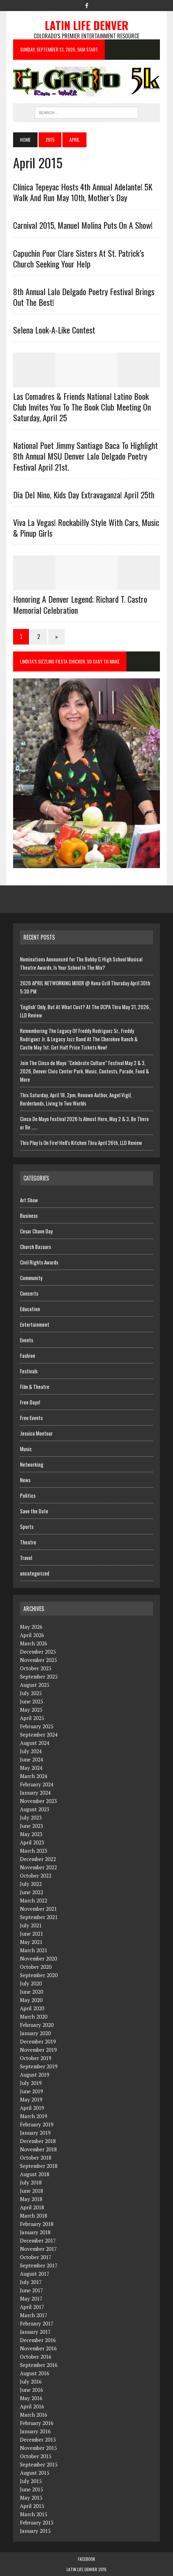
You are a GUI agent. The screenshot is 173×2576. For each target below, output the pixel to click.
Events (26, 1340)
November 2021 (38, 1908)
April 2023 (32, 1842)
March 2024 (33, 1776)
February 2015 (36, 2522)
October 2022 (35, 1875)
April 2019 (32, 2107)
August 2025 (34, 1684)
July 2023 (31, 1817)
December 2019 (38, 2041)
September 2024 (39, 1734)
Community (31, 1277)
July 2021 (31, 1925)
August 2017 (34, 2273)
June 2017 (31, 2290)
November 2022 (38, 1867)
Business (29, 1215)
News (25, 1480)
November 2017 (38, 2248)
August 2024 (34, 1742)
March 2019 (33, 2116)
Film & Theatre (34, 1386)
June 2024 (31, 1759)
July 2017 (31, 2281)
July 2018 (31, 2182)
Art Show (29, 1200)
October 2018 (35, 2157)
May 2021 (31, 1941)
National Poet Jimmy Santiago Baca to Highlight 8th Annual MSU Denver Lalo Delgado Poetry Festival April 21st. (85, 456)
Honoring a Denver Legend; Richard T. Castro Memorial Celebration (80, 604)
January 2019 (35, 2132)
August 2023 (34, 1809)
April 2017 (32, 2306)
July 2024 (31, 1751)
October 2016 (35, 2356)
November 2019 (38, 2049)
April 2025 (32, 1717)
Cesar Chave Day (36, 1231)
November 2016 (38, 2348)
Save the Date (34, 1511)
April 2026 (32, 1635)
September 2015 (39, 2464)
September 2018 (39, 2165)
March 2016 (33, 2414)
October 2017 (35, 2257)
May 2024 (31, 1767)
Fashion (27, 1355)
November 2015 (38, 2447)
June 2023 (31, 1825)
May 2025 (31, 1709)
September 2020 (39, 1975)
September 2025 (39, 1676)
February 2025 (36, 1726)
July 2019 (31, 2082)
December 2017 (38, 2240)
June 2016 (31, 2389)
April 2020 (32, 2008)
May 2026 (31, 1626)
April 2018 (32, 2207)
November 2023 (38, 1800)
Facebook (86, 2559)
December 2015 (38, 2439)
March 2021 (33, 1950)
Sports (26, 1526)
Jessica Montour (36, 1433)
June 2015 (31, 2489)
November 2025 (38, 1659)
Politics (27, 1495)
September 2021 (39, 1917)
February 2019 (36, 2124)
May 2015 (31, 2497)
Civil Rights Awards (39, 1262)
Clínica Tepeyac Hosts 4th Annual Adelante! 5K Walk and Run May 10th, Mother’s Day (82, 192)
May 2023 (31, 1834)
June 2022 (31, 1892)
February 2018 (36, 2223)
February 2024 (36, 1784)
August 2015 (34, 2472)
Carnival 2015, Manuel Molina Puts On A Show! (83, 225)
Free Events (31, 1417)
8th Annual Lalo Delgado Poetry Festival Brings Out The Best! (83, 296)
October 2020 (35, 1966)
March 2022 (33, 1900)
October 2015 (35, 2456)
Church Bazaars (35, 1246)
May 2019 (31, 2099)
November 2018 (38, 2149)
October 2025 (35, 1668)
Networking (31, 1464)
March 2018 (33, 2215)
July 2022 (31, 1883)
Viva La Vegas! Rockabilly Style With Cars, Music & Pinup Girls (86, 527)
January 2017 (35, 2331)
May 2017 (31, 2298)
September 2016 (39, 2364)
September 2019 (39, 2066)
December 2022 (38, 1858)
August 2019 (34, 2074)
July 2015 (31, 2481)
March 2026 (33, 1643)
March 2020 (33, 2016)
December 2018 (38, 2140)
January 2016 (35, 2431)
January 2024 (35, 1792)
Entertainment (34, 1324)
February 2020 (36, 2024)
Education (30, 1309)
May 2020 (31, 1999)
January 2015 (35, 2530)
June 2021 (31, 1933)
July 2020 (31, 1983)
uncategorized (34, 1573)
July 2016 (31, 2381)
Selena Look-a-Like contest (54, 329)
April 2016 (32, 2406)
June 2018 (31, 2190)
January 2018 (35, 2232)
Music (26, 1448)
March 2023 (33, 1850)
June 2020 (31, 1991)
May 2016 (31, 2398)
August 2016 (34, 2373)
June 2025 (31, 1701)
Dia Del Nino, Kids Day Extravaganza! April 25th (83, 494)
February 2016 (36, 2422)
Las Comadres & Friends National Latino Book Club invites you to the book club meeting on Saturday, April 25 (82, 407)
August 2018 (34, 2174)
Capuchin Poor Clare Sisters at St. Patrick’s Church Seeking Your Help (78, 258)
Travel (26, 1557)
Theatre (28, 1542)
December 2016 (38, 2340)
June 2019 (31, 2091)
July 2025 (31, 1693)
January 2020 (35, 2033)
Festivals (29, 1371)
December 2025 (38, 1651)
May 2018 (31, 2199)
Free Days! (30, 1402)
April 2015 (32, 2505)
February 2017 (36, 2323)
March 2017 (33, 2315)
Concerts (29, 1293)
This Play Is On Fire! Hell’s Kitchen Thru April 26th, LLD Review (81, 1142)
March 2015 (33, 2514)
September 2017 (39, 2265)
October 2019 (35, 2058)
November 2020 (38, 1958)
